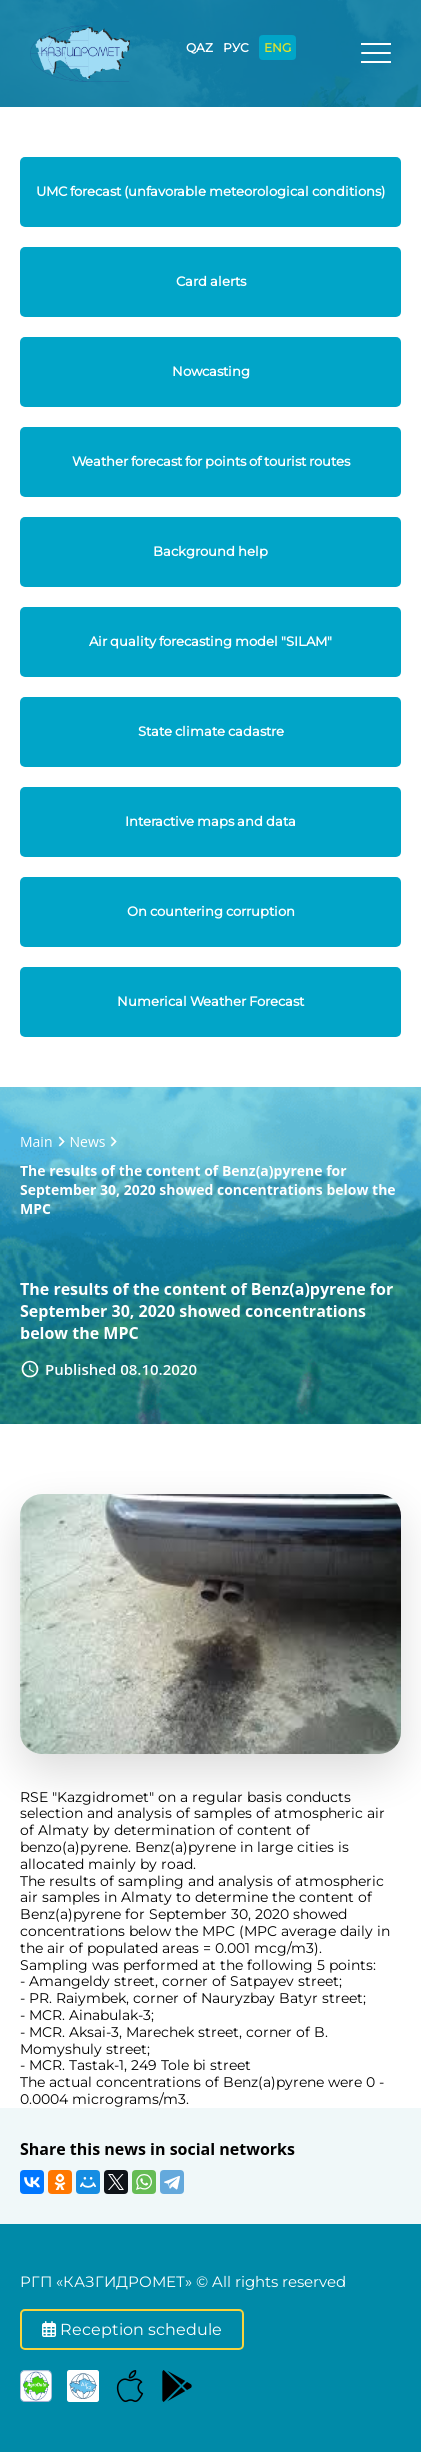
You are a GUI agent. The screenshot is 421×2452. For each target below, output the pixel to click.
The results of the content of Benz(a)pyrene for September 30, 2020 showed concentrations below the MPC (208, 1189)
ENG (277, 47)
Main (36, 1141)
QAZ (199, 47)
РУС (236, 47)
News (88, 1141)
